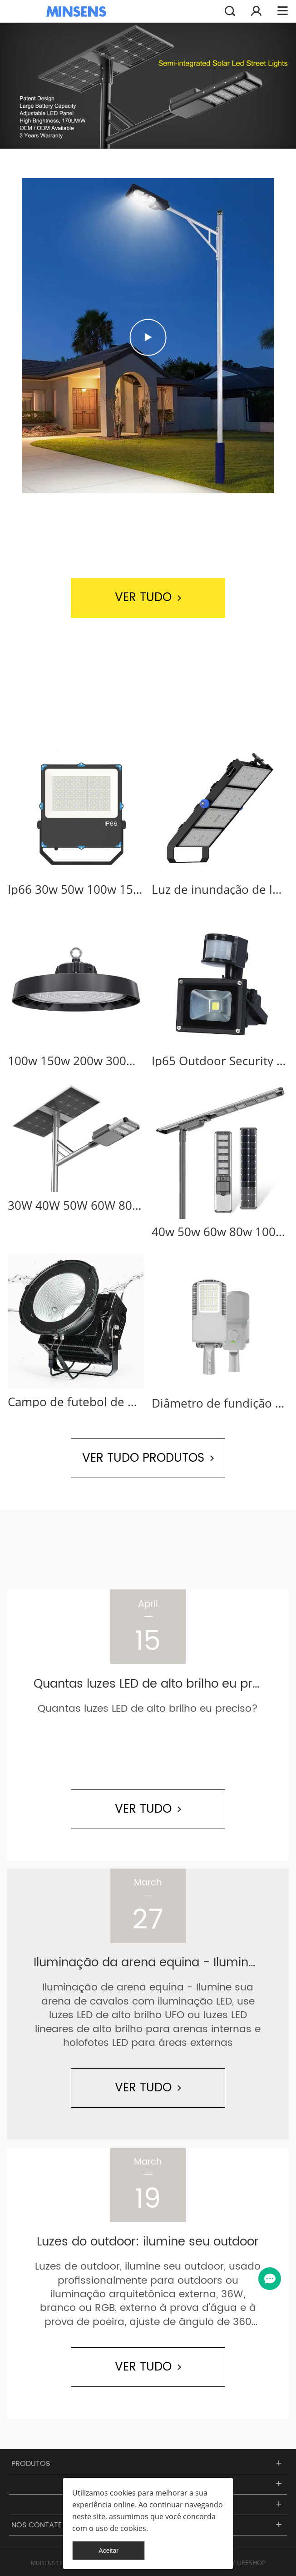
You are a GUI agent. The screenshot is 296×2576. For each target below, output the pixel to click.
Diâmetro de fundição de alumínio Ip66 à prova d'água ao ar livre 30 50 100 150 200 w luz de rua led (220, 1403)
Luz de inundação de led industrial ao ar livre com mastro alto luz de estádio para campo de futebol (220, 889)
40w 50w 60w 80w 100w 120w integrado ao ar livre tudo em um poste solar (220, 1232)
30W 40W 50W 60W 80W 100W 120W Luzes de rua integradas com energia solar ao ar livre (76, 1205)
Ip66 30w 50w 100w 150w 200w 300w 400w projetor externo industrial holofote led (76, 889)
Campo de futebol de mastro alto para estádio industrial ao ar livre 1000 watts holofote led (76, 1402)
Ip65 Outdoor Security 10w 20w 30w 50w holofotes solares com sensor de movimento (220, 1061)
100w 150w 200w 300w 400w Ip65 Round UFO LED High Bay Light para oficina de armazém (76, 1061)
